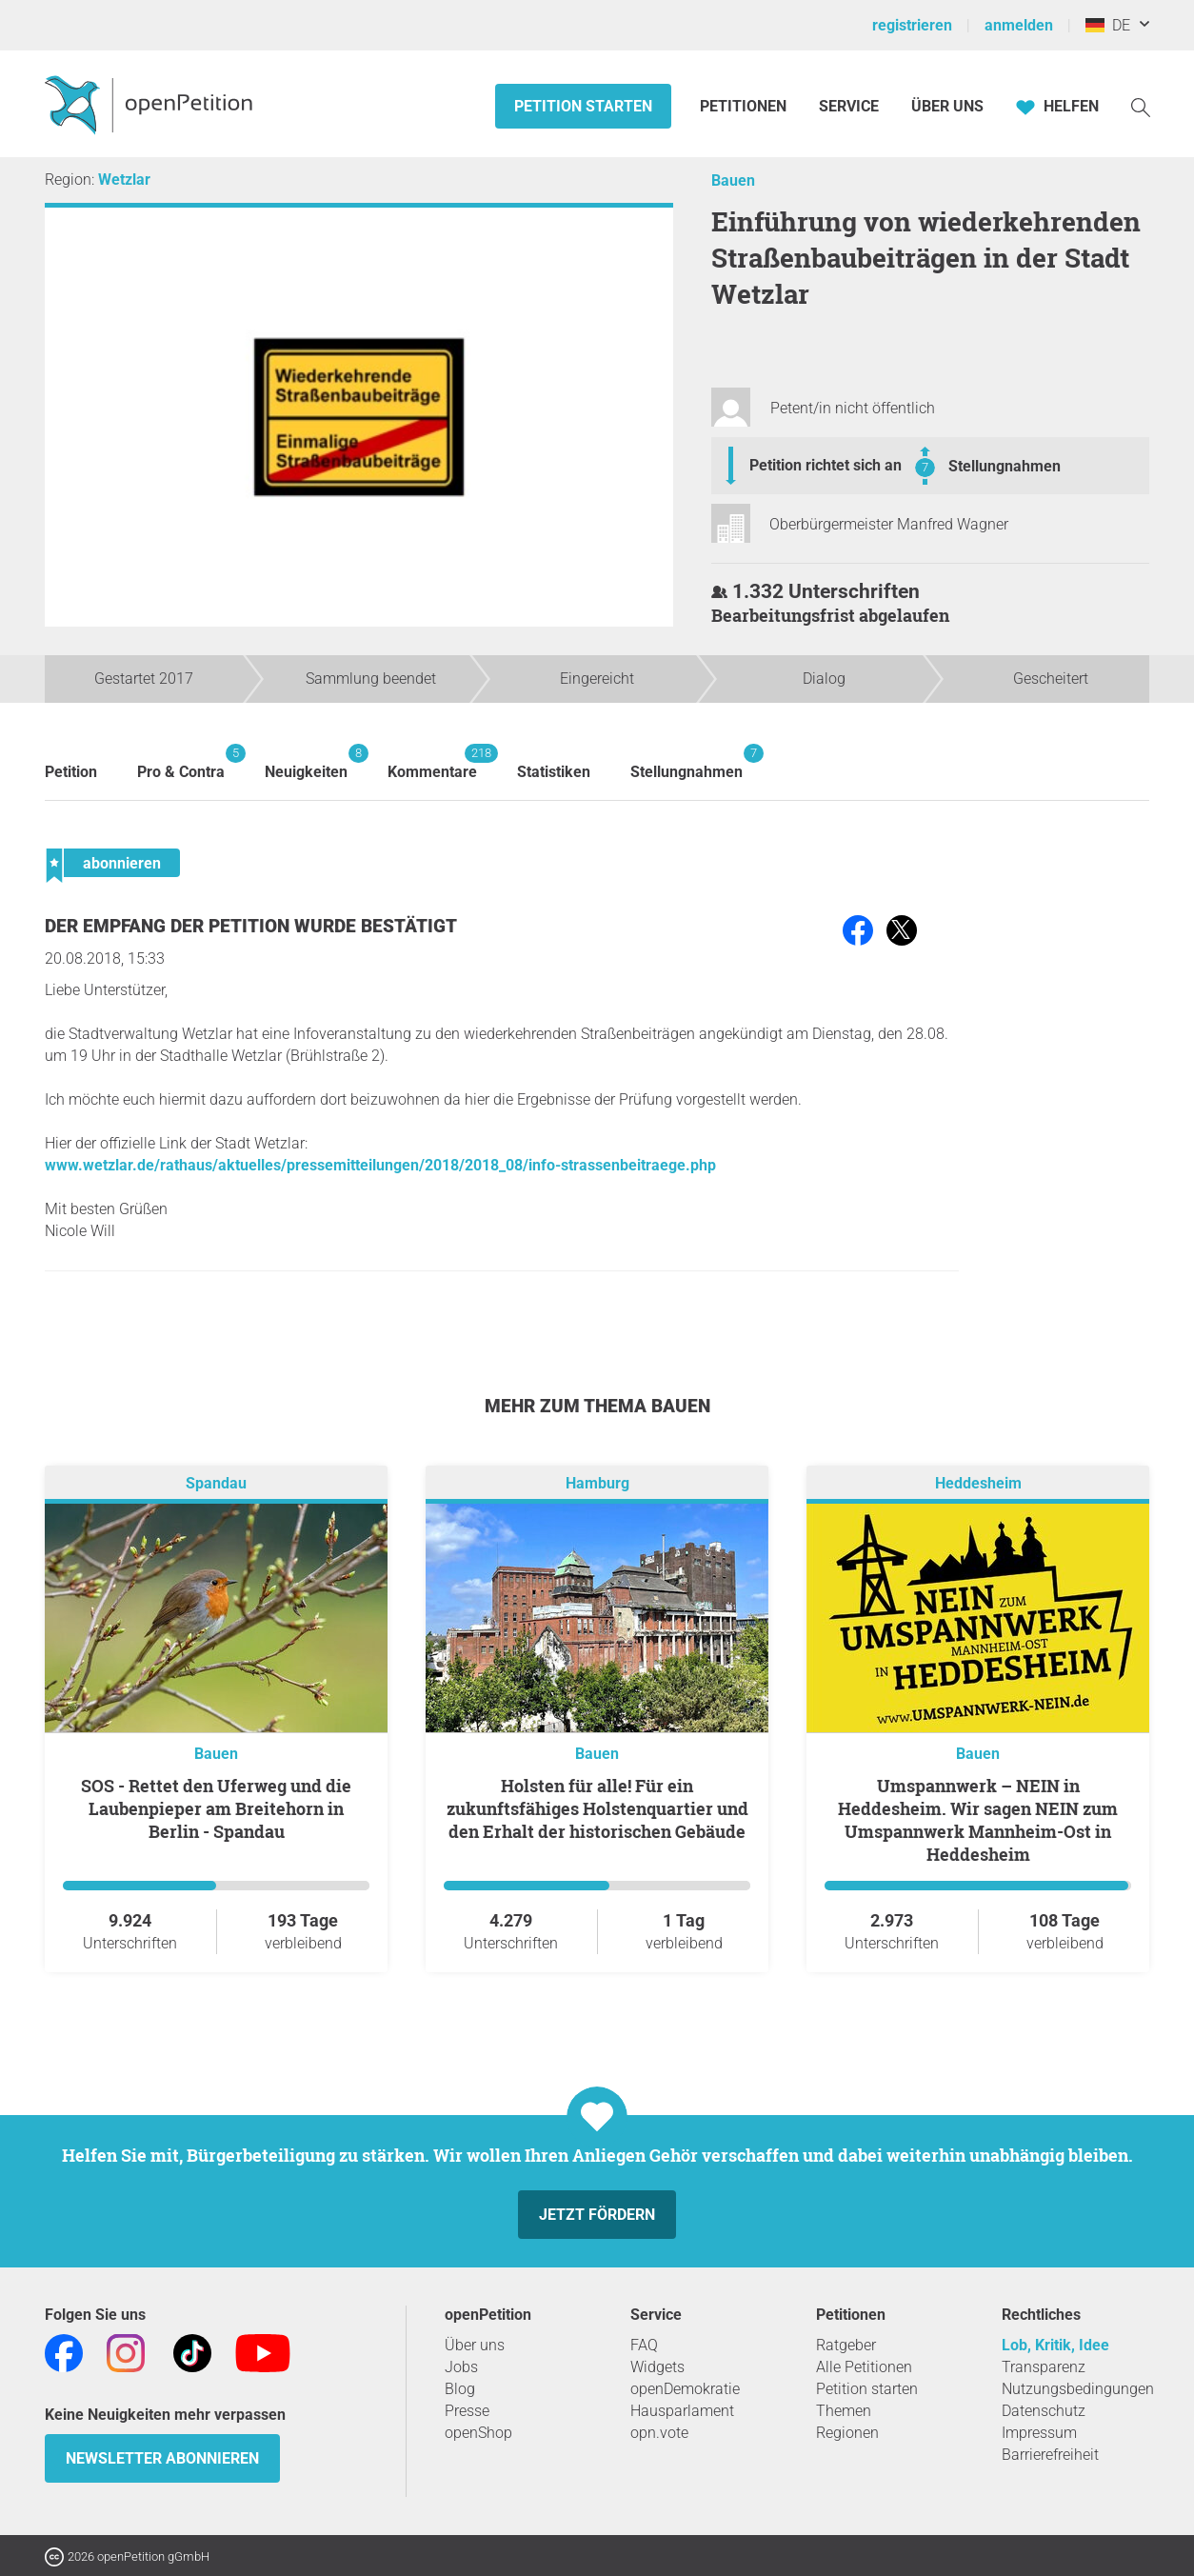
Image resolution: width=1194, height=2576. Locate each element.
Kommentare (432, 762)
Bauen (733, 180)
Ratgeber (846, 2345)
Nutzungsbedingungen (1078, 2389)
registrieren (912, 25)
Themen (843, 2411)
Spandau (216, 1483)
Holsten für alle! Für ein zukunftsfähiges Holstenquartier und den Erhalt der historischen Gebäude (597, 1808)
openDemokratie (685, 2389)
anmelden (1019, 25)
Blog (460, 2389)
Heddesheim (978, 1483)
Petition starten (583, 106)
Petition (71, 772)
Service (849, 106)
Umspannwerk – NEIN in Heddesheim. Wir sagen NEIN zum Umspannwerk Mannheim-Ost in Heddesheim (978, 1820)
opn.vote (659, 2433)
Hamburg (597, 1483)
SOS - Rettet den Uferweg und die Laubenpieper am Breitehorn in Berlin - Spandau (216, 1808)
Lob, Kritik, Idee (1055, 2345)
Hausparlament (682, 2411)
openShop (478, 2433)
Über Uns (947, 106)
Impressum (1039, 2433)
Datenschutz (1043, 2411)
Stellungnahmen (1004, 466)
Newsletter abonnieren (162, 2458)
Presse (467, 2411)
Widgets (657, 2367)
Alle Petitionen (864, 2367)
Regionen (847, 2433)
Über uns (475, 2345)
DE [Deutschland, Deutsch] (1107, 25)
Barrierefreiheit (1050, 2455)
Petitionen (745, 106)
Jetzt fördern (597, 2215)
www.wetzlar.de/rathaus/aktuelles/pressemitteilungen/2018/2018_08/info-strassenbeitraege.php (380, 1165)
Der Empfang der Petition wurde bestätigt (251, 926)
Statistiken (553, 772)
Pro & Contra (181, 762)
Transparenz (1043, 2367)
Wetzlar (124, 179)
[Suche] (1140, 106)
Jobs (461, 2367)
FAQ (644, 2345)
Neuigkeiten (306, 762)
